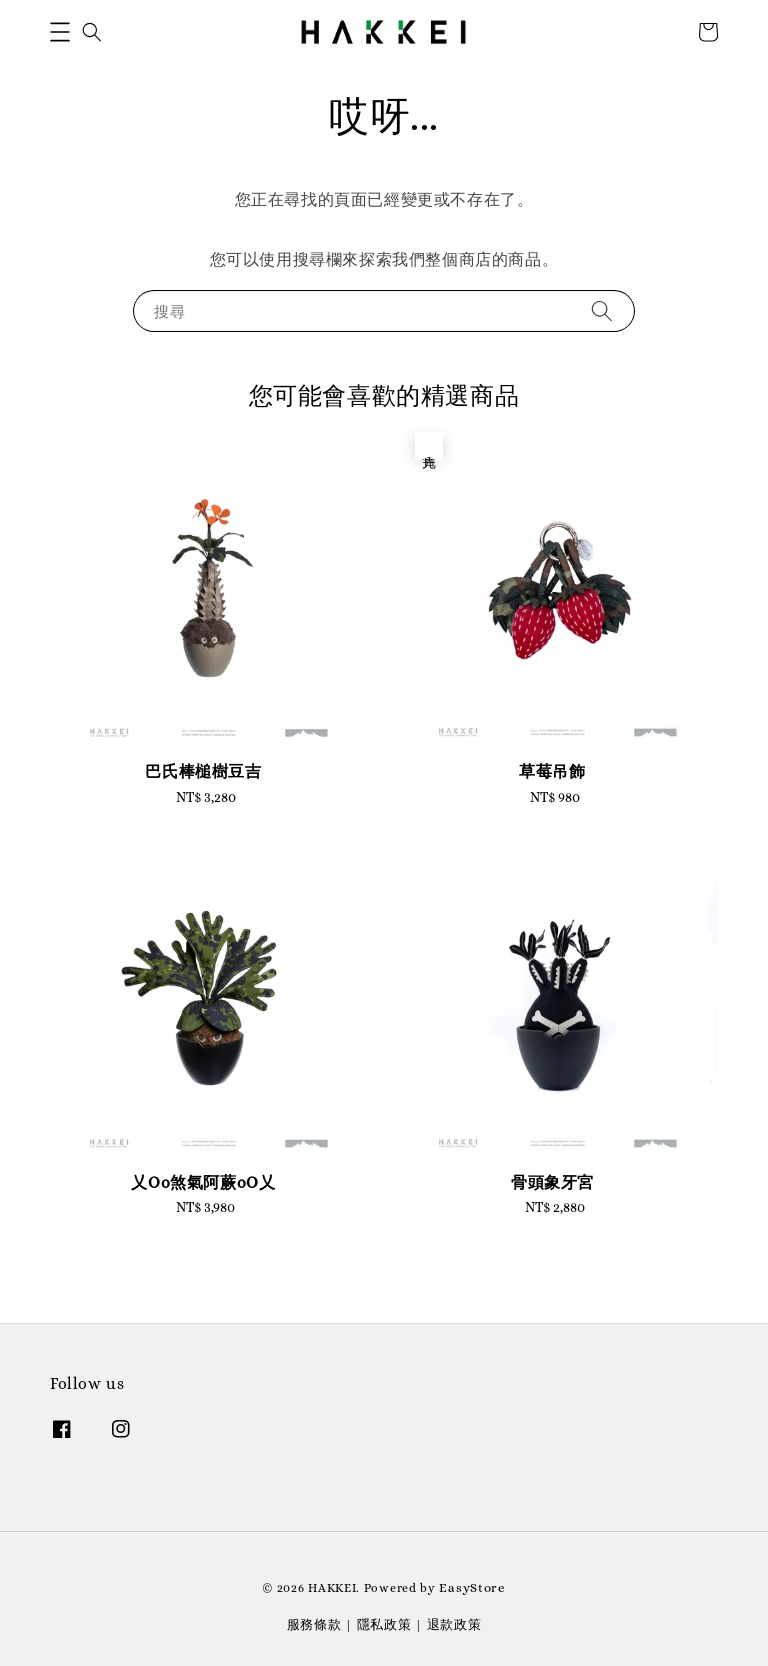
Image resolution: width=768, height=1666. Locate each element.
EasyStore (472, 1587)
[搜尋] (602, 310)
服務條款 (314, 1624)
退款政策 (454, 1624)
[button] (60, 32)
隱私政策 (384, 1624)
